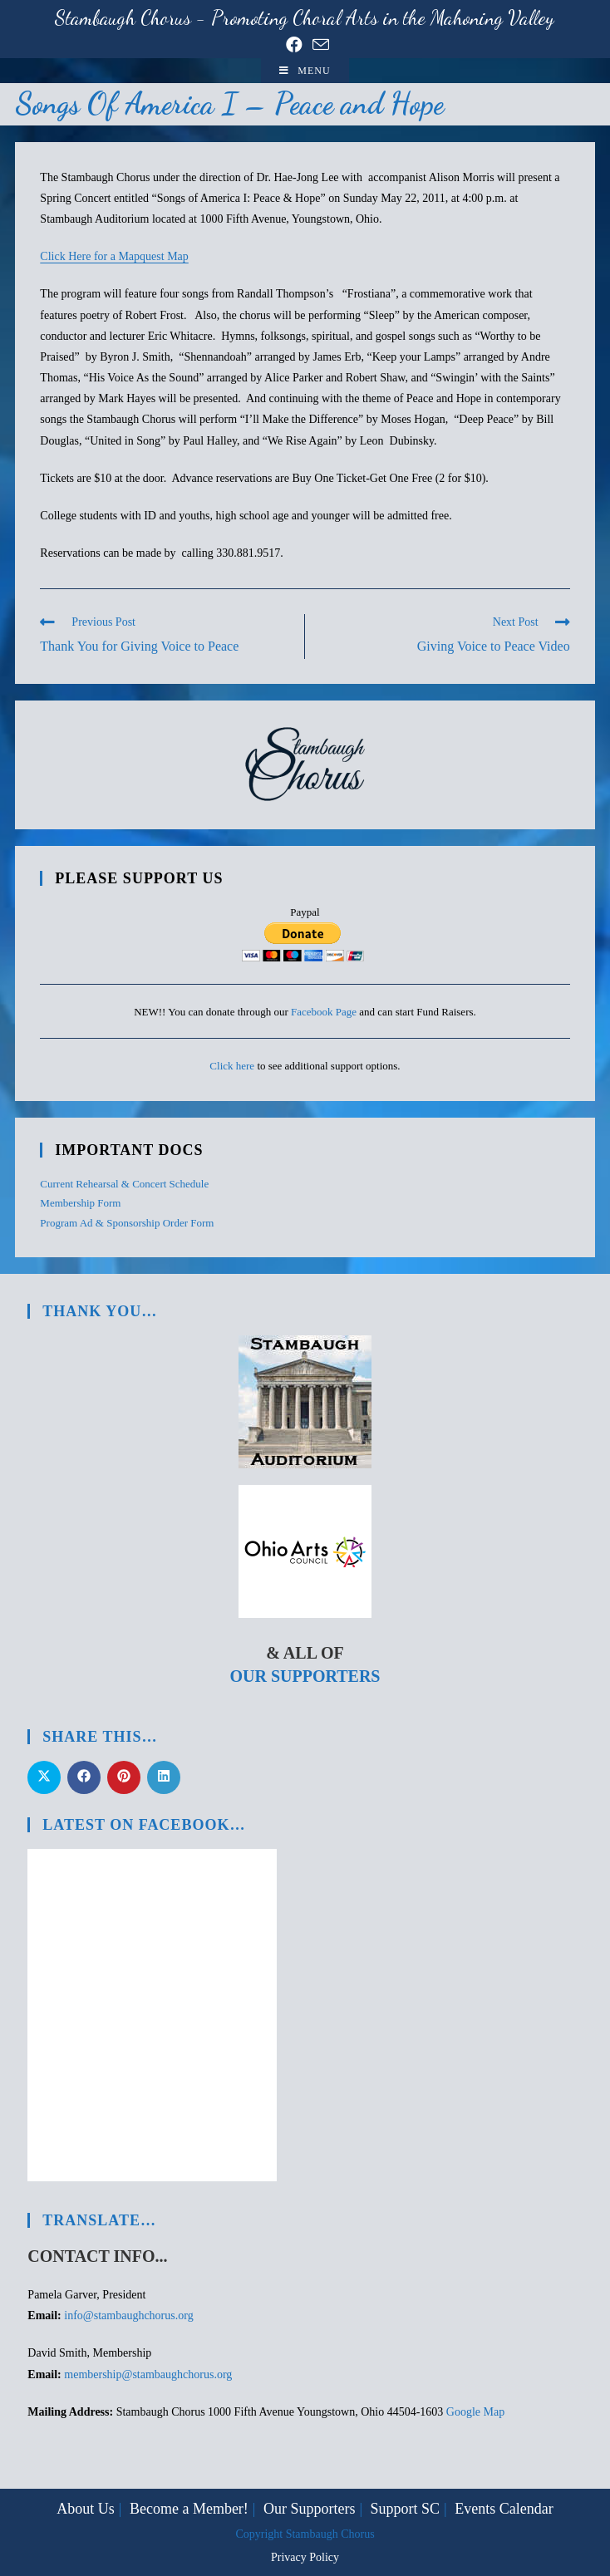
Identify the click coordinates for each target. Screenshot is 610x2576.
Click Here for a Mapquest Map (114, 256)
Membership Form (80, 1203)
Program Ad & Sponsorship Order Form (127, 1223)
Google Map (475, 2412)
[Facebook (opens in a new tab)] (294, 45)
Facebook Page (324, 1011)
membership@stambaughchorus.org (148, 2374)
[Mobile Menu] (304, 70)
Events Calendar (504, 2508)
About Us (86, 2508)
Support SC (405, 2508)
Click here (231, 1065)
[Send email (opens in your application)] (318, 44)
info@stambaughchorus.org (128, 2315)
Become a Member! (189, 2508)
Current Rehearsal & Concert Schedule (124, 1183)
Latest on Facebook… (143, 1824)
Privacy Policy (305, 2557)
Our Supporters (304, 1676)
